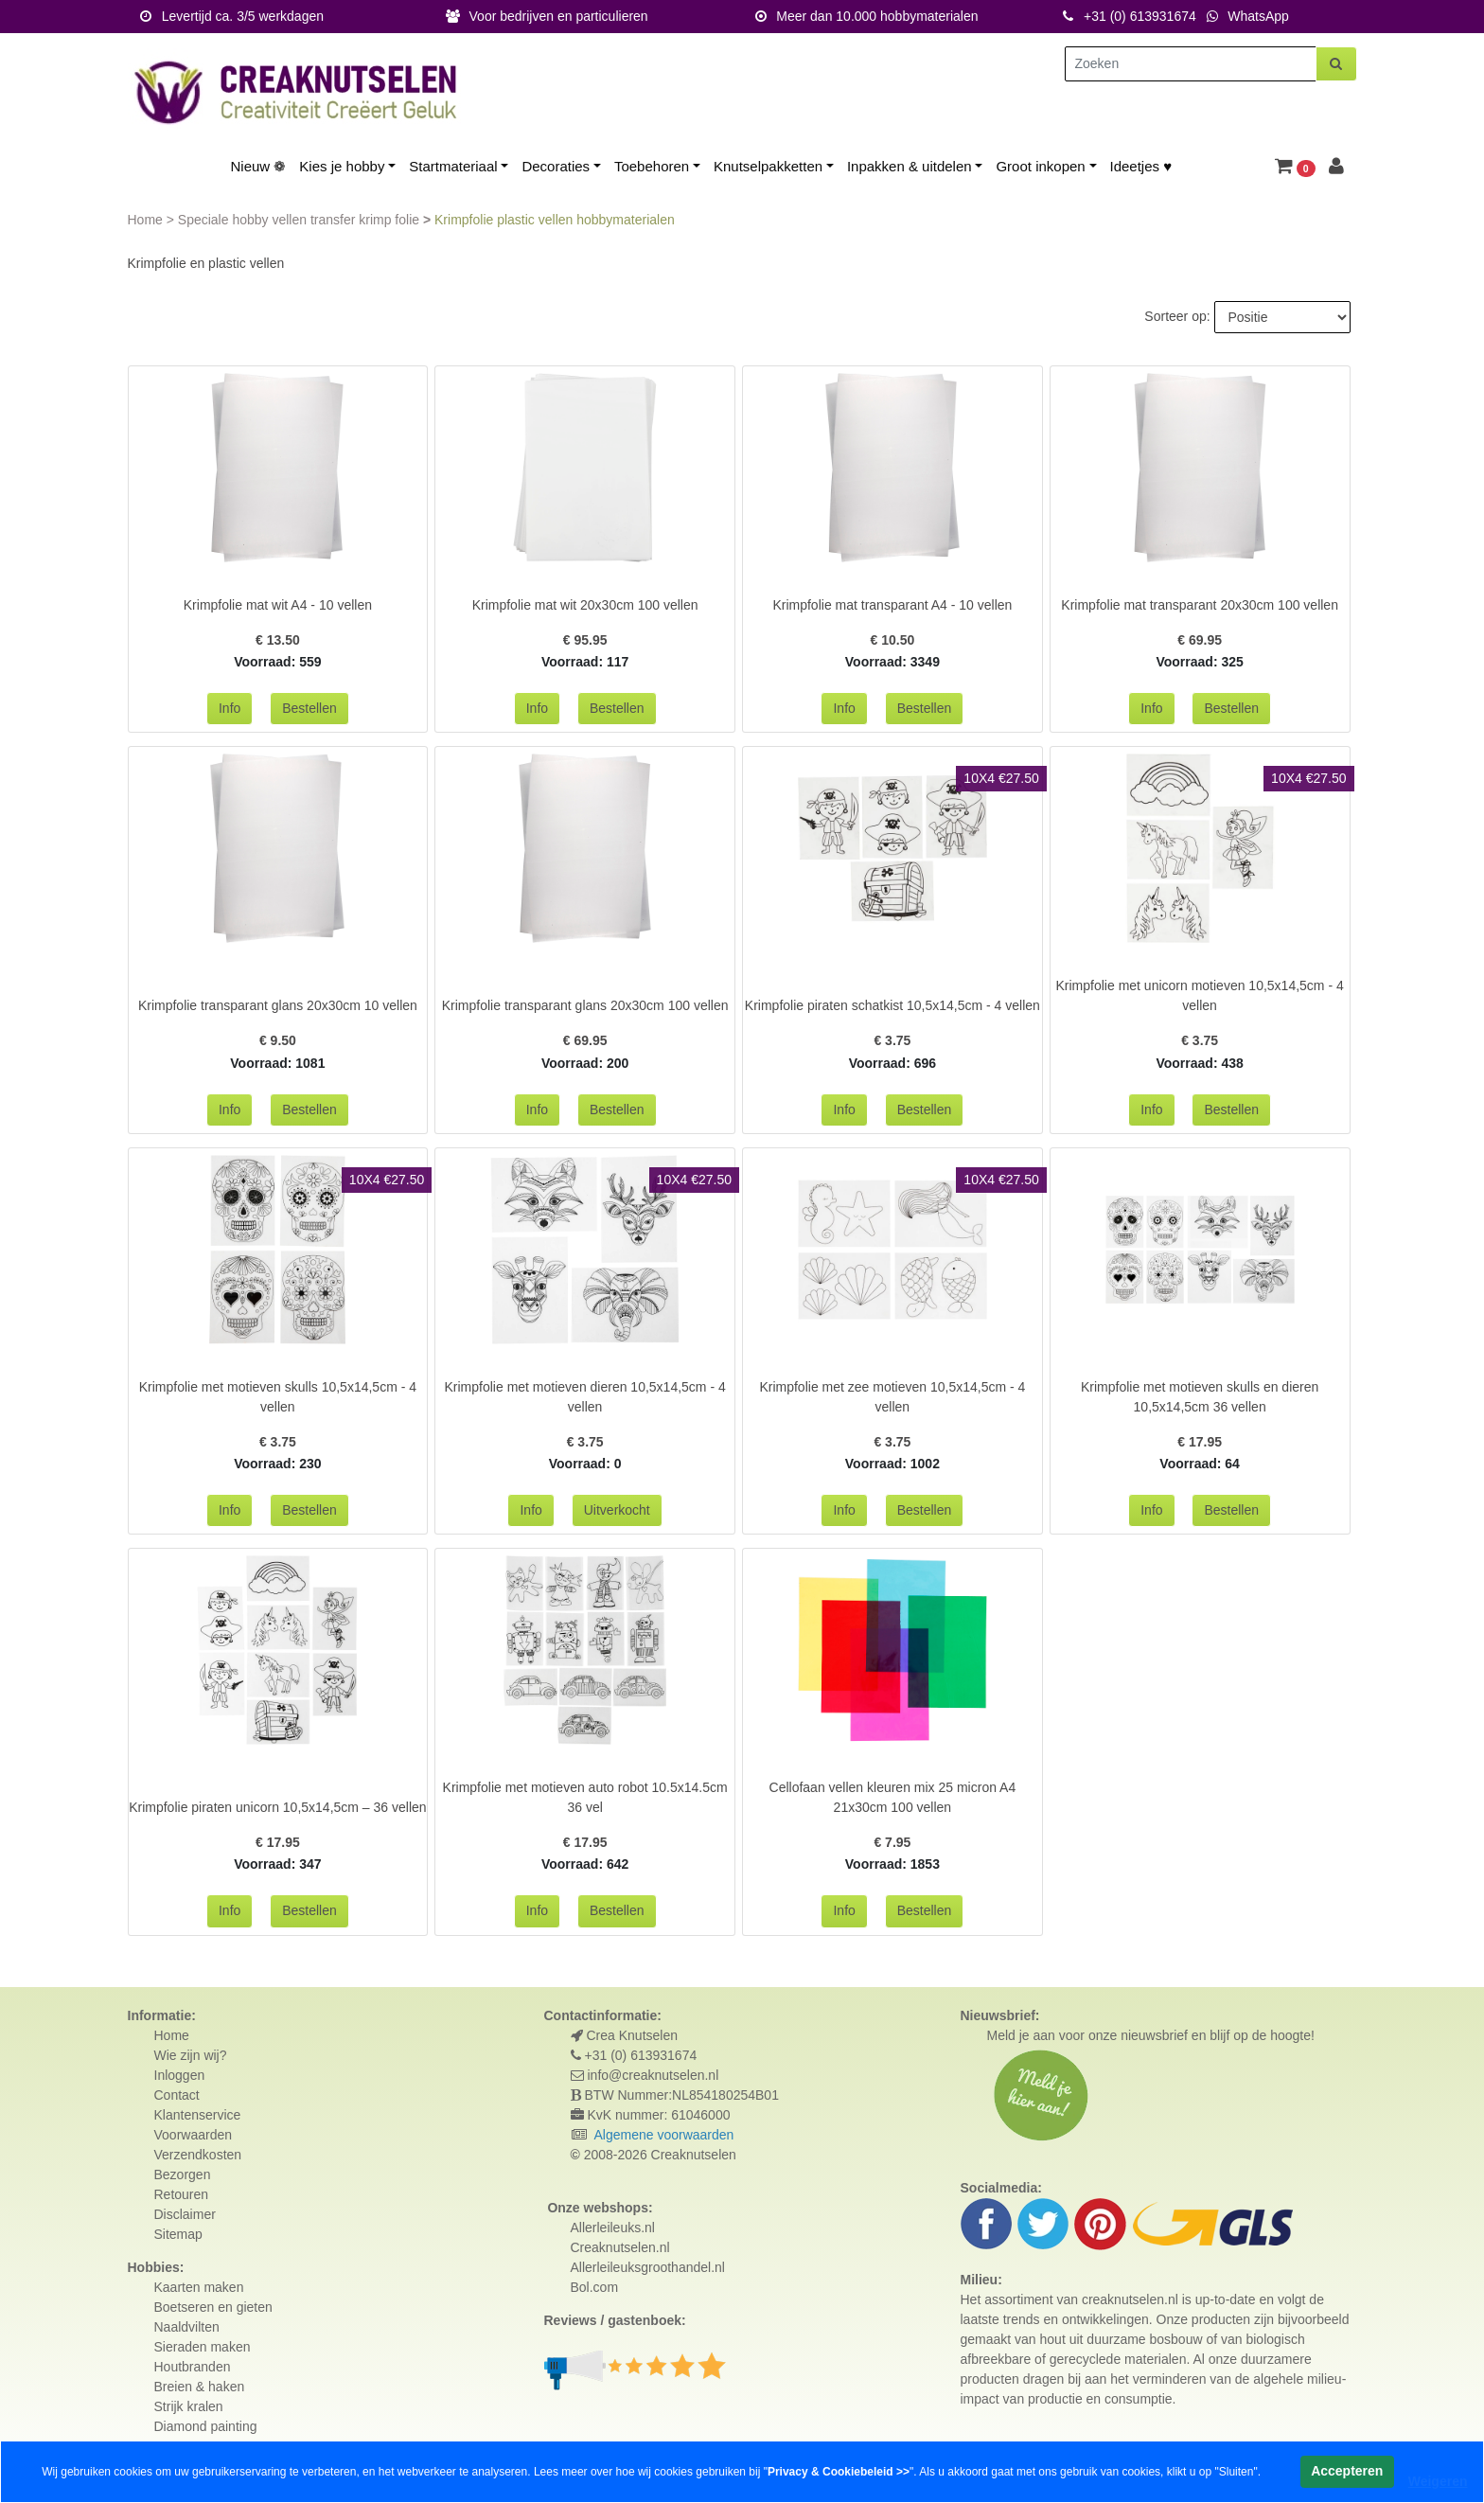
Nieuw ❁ (259, 166)
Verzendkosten (198, 2154)
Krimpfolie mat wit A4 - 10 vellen (278, 604)
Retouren (181, 2194)
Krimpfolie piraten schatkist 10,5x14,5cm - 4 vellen (892, 1005)
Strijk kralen (188, 2406)
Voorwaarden (193, 2134)
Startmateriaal (453, 166)
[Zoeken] (1190, 63)
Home (147, 219)
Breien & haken (199, 2386)
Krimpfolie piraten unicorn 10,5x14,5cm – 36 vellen (277, 1807)
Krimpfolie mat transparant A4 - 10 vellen (892, 604)
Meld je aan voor (1036, 2035)
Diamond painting (205, 2426)
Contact (177, 2095)
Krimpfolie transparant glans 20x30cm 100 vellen (585, 1005)
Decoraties (555, 166)
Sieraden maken (202, 2346)
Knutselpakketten (768, 166)
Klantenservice (197, 2114)
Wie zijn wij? (190, 2055)
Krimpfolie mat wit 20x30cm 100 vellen (585, 604)
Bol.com (595, 2287)
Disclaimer (185, 2214)
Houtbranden (192, 2366)
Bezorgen (182, 2174)
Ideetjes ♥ (1141, 166)
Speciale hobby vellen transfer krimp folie (300, 219)
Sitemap (178, 2234)
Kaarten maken (199, 2287)
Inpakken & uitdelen (909, 166)
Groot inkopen (1040, 166)
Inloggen (179, 2075)
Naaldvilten (187, 2326)
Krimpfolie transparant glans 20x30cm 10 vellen (277, 1005)
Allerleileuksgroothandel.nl (648, 2267)
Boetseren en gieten (213, 2307)
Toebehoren (651, 166)
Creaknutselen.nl (620, 2247)
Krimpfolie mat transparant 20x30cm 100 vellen (1199, 604)
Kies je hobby (341, 166)
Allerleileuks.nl (613, 2227)
